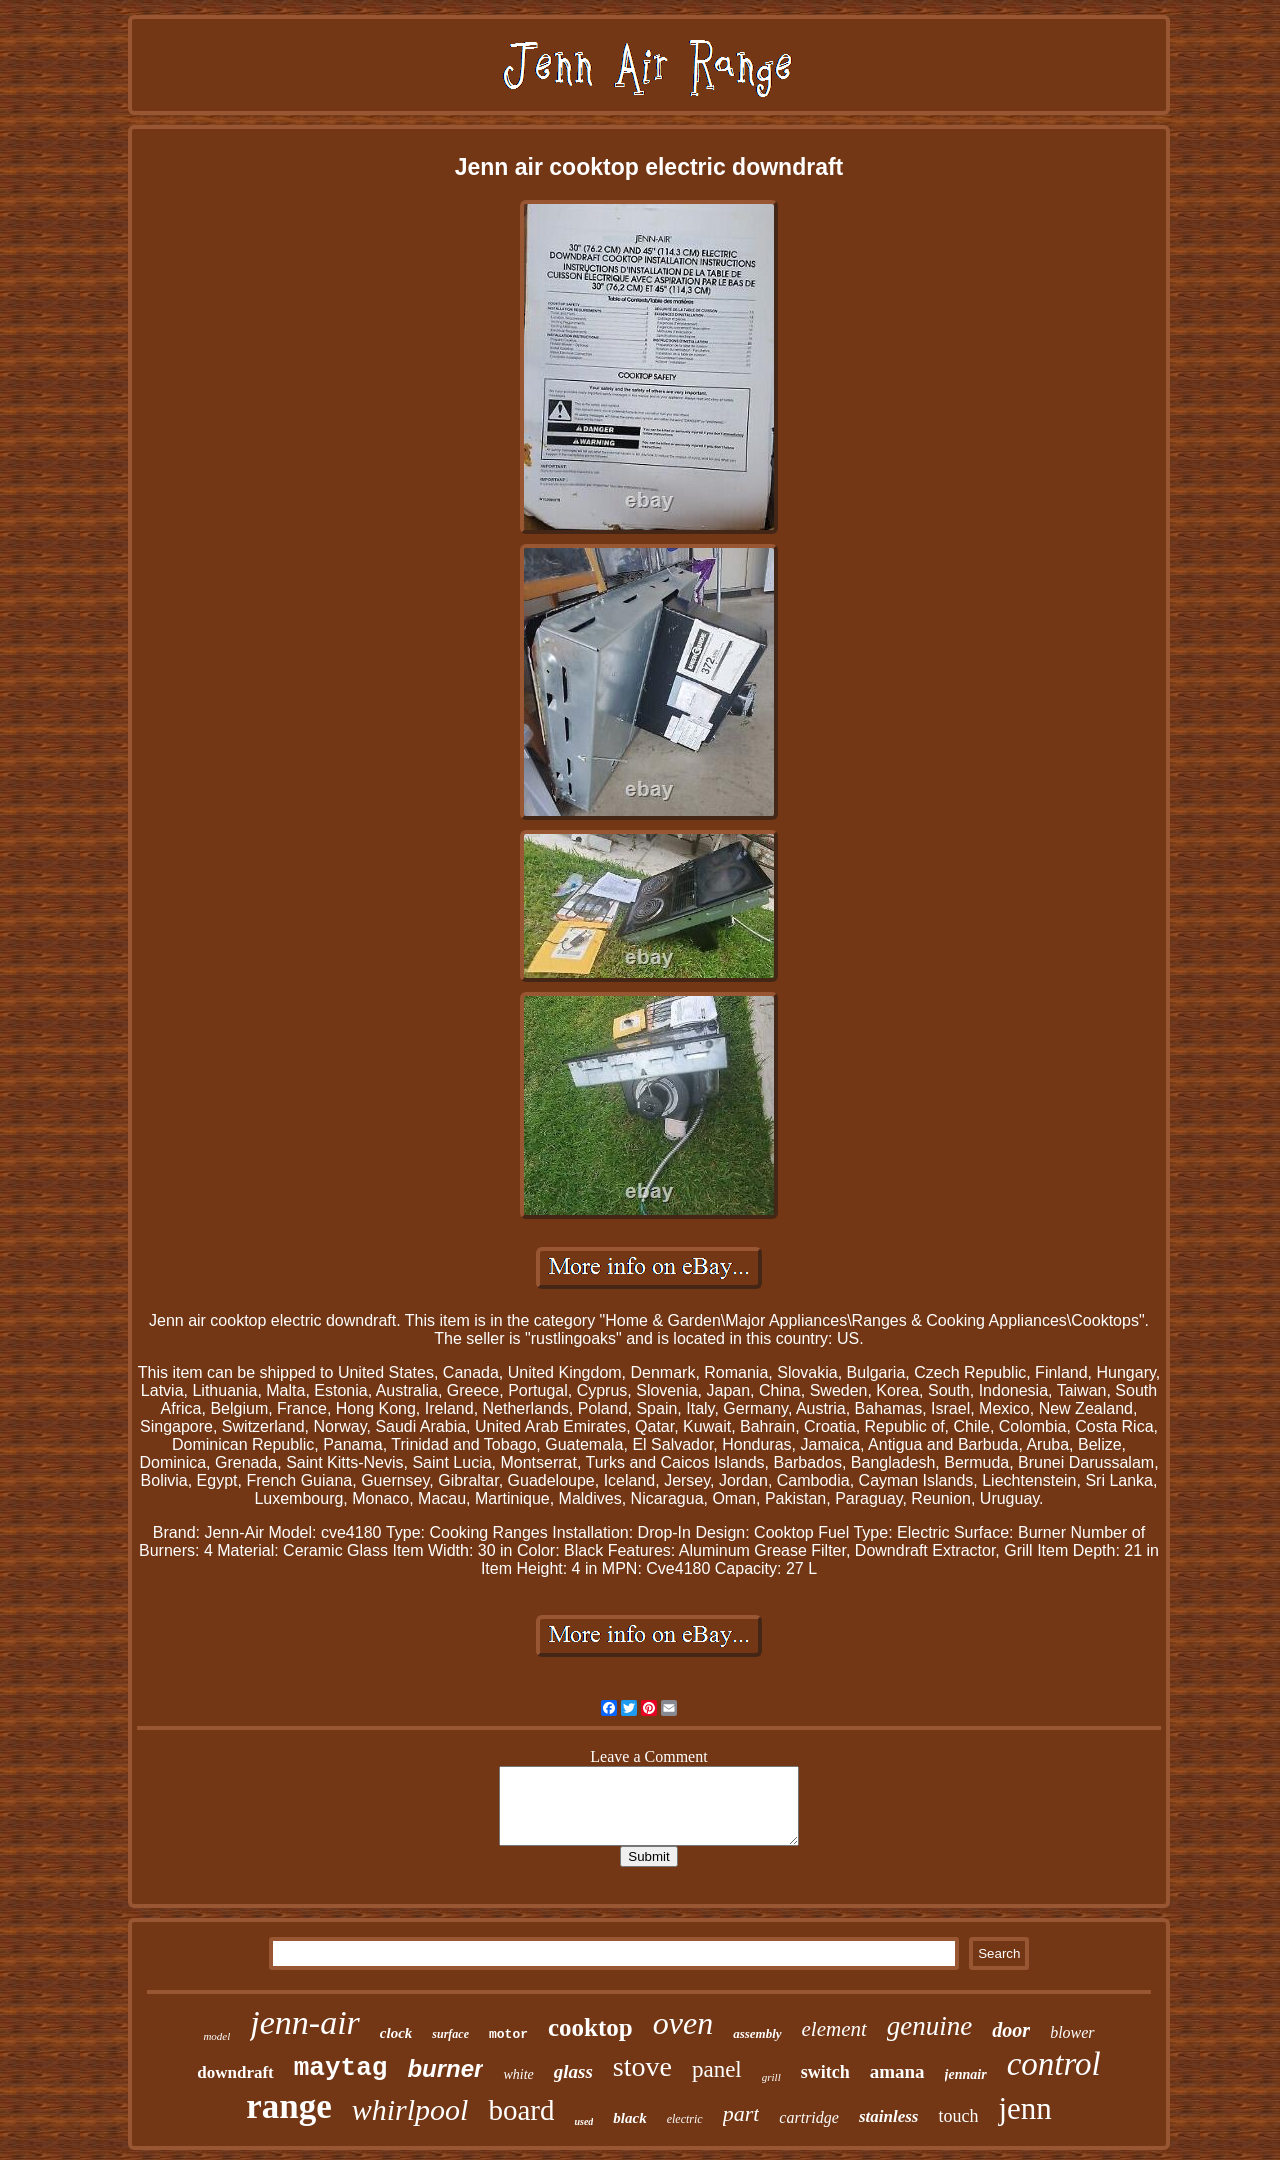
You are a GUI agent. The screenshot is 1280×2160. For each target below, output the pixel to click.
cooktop (590, 2027)
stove (642, 2066)
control (1054, 2064)
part (741, 2113)
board (521, 2110)
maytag (341, 2068)
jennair (966, 2074)
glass (573, 2071)
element (834, 2029)
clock (396, 2033)
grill (771, 2077)
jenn (1024, 2108)
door (1011, 2030)
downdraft (235, 2072)
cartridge (809, 2117)
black (629, 2118)
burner (445, 2068)
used (583, 2121)
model (216, 2036)
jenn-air (305, 2022)
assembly (757, 2033)
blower (1072, 2032)
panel (717, 2069)
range (289, 2106)
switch (825, 2072)
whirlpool (410, 2109)
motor (508, 2034)
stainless (889, 2116)
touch (958, 2116)
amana (897, 2071)
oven (683, 2023)
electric (685, 2119)
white (518, 2074)
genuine (929, 2026)
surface (450, 2034)
